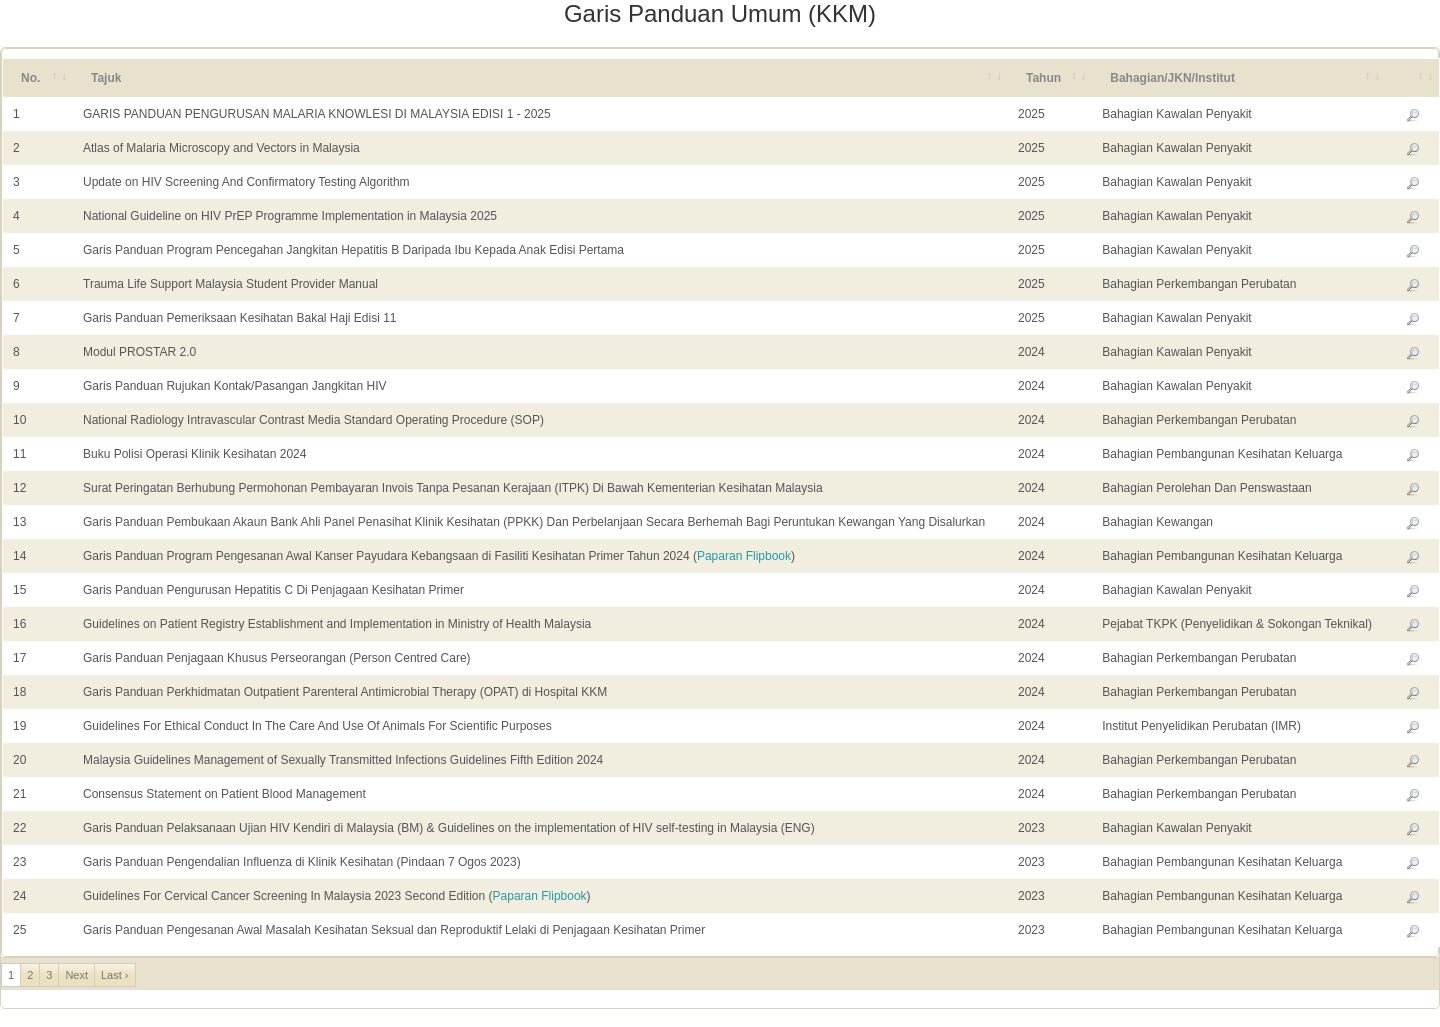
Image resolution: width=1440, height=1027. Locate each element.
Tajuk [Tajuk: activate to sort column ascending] (106, 78)
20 (19, 760)
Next (76, 975)
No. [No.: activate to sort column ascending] (30, 78)
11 (19, 454)
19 (19, 726)
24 (19, 896)
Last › (115, 975)
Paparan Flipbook (744, 556)
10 (19, 420)
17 (19, 658)
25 (19, 930)
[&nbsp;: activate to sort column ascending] (1412, 78)
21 (19, 794)
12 (19, 488)
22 (19, 828)
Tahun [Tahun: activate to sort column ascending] (1043, 78)
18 (19, 692)
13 (19, 522)
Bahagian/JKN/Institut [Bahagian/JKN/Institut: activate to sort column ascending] (1172, 78)
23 (19, 862)
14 (19, 556)
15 (19, 590)
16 (19, 624)
